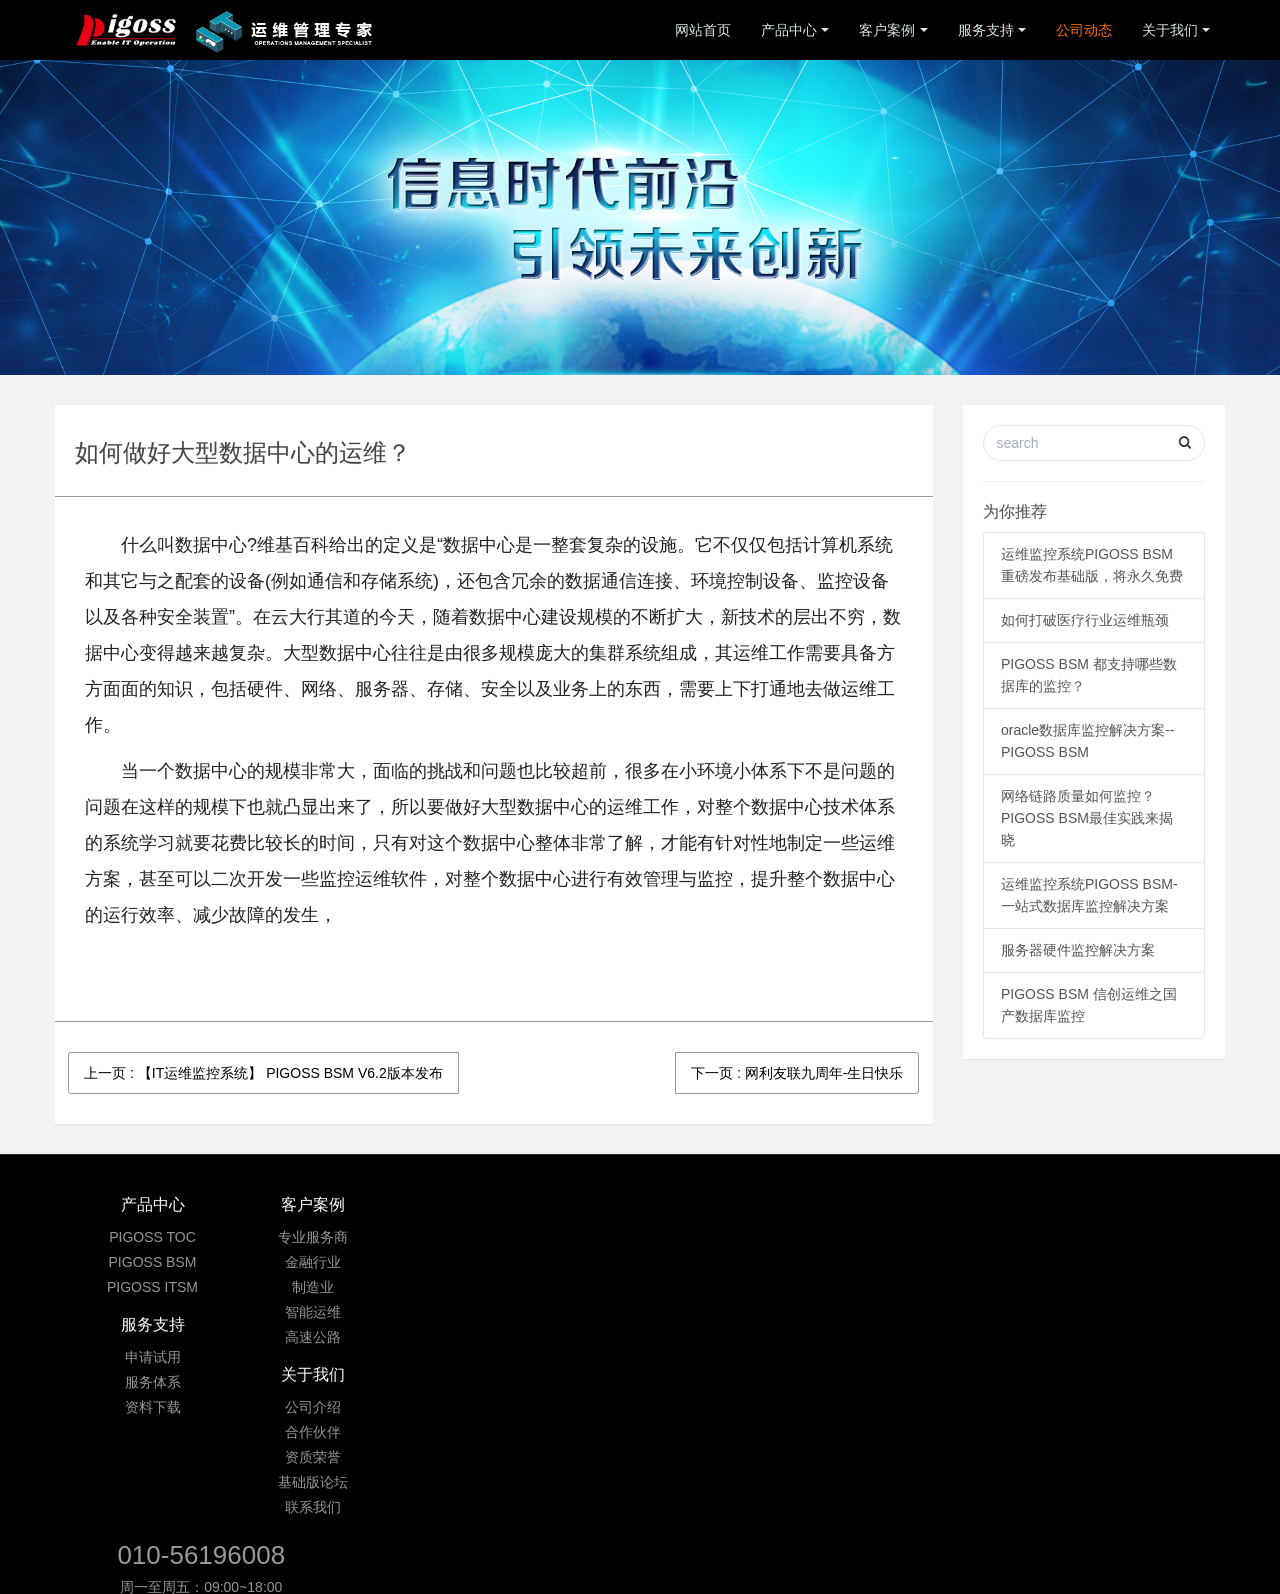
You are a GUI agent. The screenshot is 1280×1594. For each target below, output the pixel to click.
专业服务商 (348, 1237)
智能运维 (348, 1312)
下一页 (797, 1073)
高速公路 (348, 1337)
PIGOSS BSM (153, 1262)
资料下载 (543, 1287)
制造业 (348, 1287)
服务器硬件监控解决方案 (1078, 950)
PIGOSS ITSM (152, 1287)
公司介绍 (738, 1237)
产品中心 (789, 30)
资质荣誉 (738, 1287)
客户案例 (887, 30)
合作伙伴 (738, 1262)
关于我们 (1170, 30)
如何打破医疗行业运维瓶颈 (1085, 620)
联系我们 (738, 1337)
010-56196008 (981, 1215)
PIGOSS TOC (152, 1237)
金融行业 (348, 1262)
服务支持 (986, 30)
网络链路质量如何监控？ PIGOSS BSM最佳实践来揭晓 (1087, 818)
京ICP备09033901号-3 (644, 1480)
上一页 (263, 1073)
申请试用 (543, 1237)
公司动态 (1084, 30)
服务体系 (543, 1262)
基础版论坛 (738, 1312)
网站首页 (703, 30)
